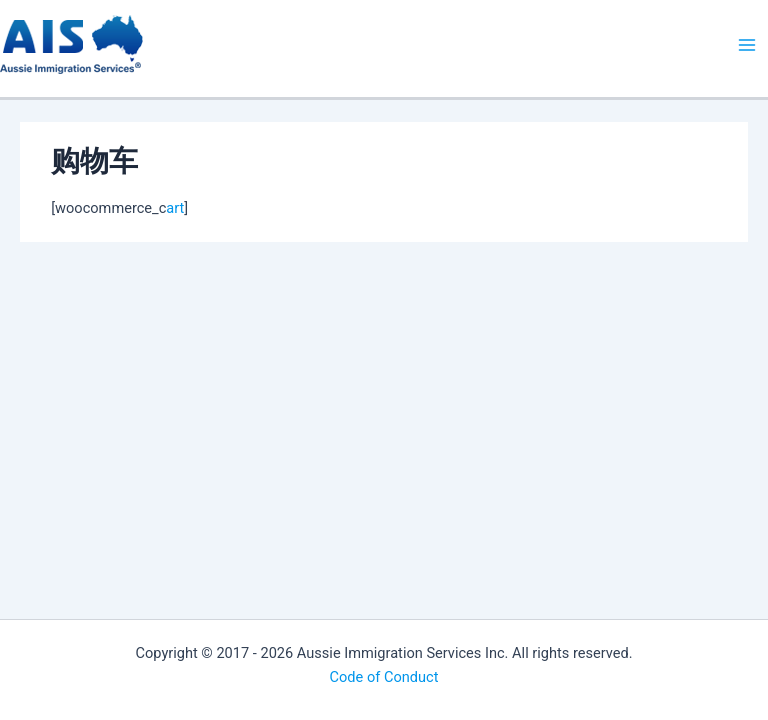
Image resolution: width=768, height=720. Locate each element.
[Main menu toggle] (747, 45)
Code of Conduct (384, 677)
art (175, 208)
